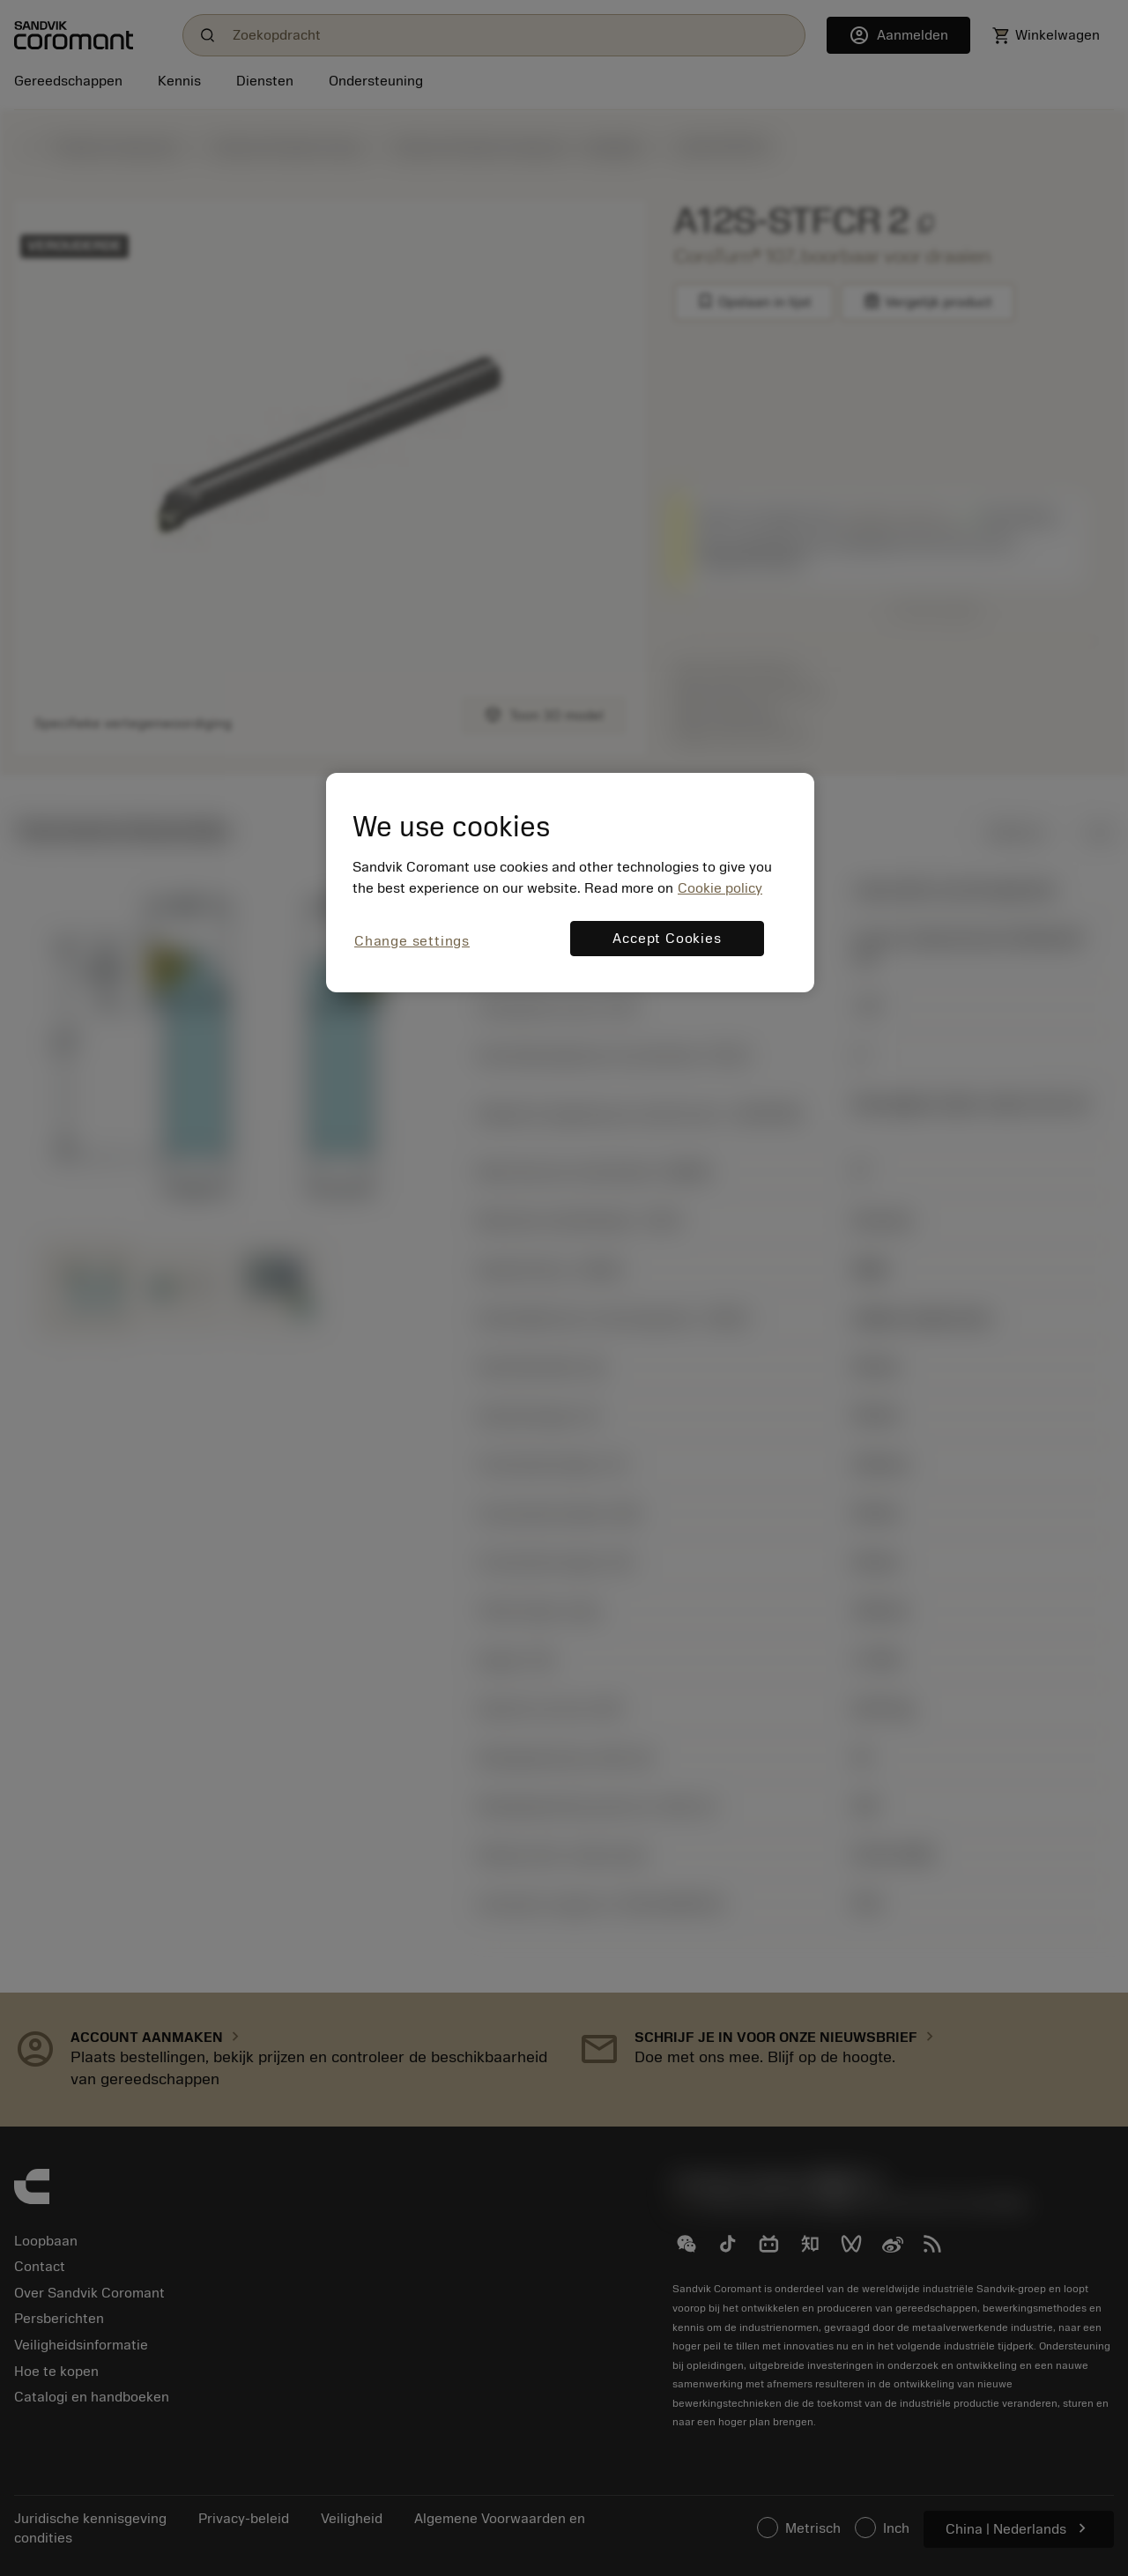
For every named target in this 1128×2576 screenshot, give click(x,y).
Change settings (412, 941)
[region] (570, 882)
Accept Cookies (666, 938)
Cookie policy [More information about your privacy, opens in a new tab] (720, 888)
